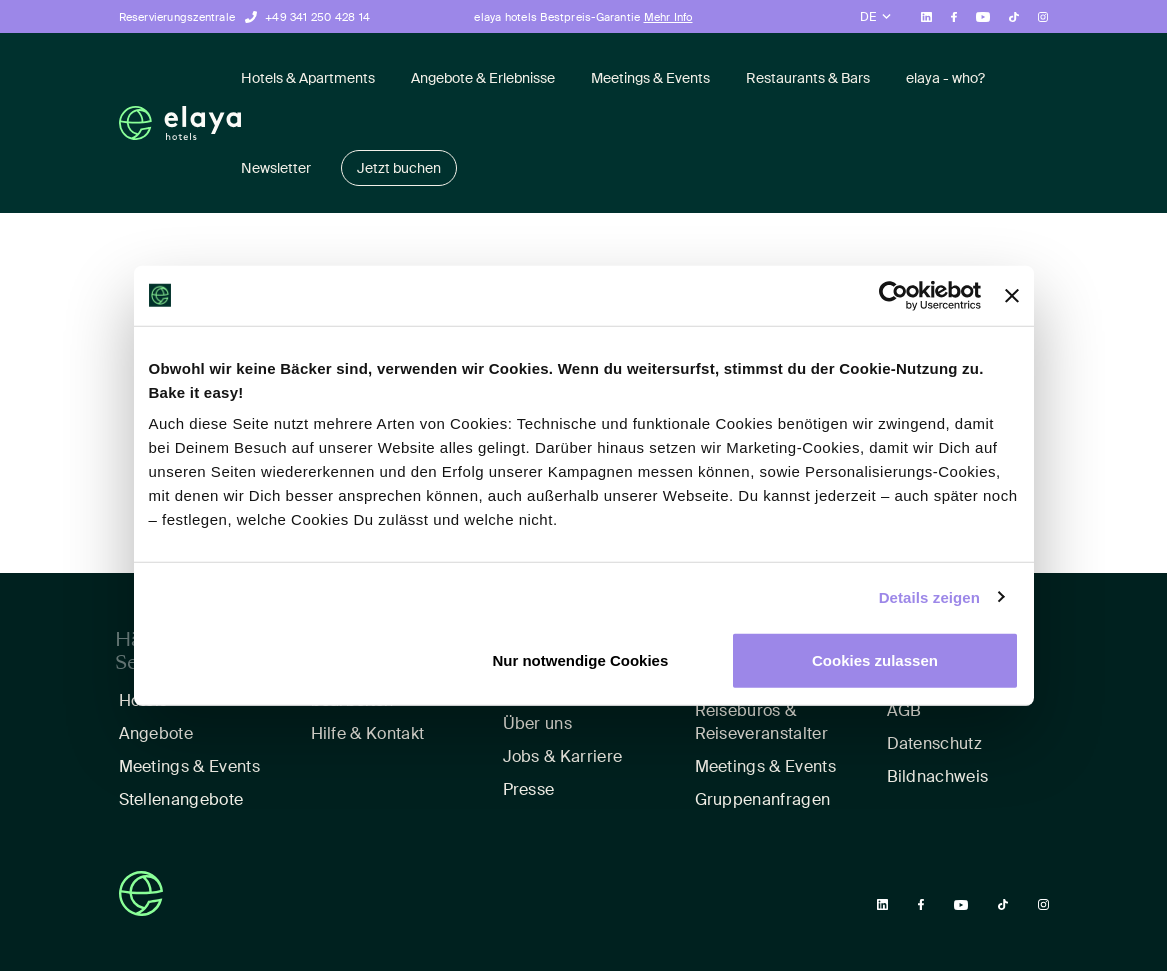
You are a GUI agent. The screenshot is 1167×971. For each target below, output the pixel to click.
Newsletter (276, 168)
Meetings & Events (650, 78)
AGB (904, 710)
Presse (529, 789)
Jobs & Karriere (563, 756)
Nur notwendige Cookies (580, 660)
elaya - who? (945, 78)
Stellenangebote (181, 799)
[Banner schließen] (1012, 295)
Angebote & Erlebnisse (483, 78)
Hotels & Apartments (308, 78)
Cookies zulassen (875, 660)
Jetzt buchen (399, 168)
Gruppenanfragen (763, 799)
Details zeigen (929, 596)
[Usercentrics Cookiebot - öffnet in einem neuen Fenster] (893, 295)
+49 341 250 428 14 (317, 17)
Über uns (538, 723)
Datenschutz (935, 743)
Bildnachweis (938, 776)
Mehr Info (668, 17)
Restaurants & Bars (808, 78)
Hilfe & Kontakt (368, 733)
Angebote (156, 733)
